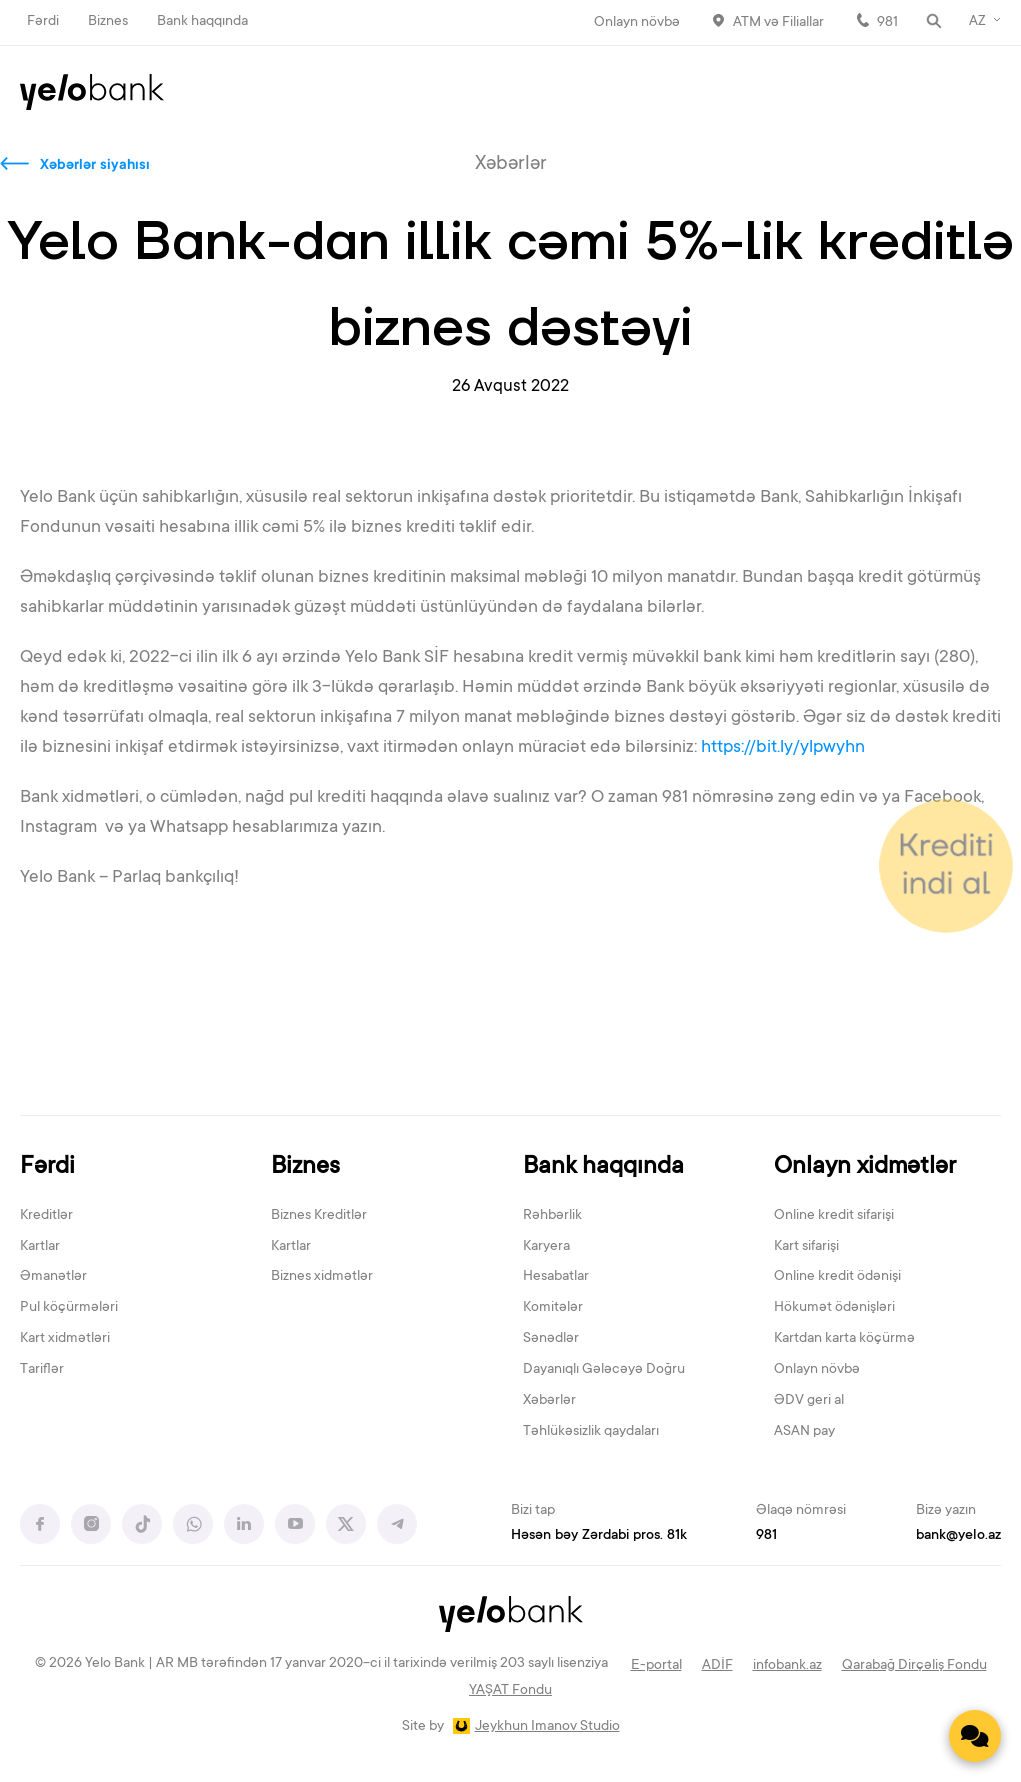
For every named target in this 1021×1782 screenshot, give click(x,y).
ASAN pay (804, 1432)
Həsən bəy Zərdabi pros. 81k (599, 1536)
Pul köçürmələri (69, 1308)
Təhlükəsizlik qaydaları (591, 1432)
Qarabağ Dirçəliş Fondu (914, 1666)
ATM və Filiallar (778, 23)
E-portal (656, 1666)
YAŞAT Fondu (510, 1691)
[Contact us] (975, 1736)
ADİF (717, 1666)
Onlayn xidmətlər (865, 1167)
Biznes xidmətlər (322, 1277)
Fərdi (43, 22)
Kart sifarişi (806, 1247)
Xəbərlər (549, 1401)
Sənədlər (551, 1339)
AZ (977, 22)
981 (887, 23)
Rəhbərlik (552, 1216)
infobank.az (787, 1666)
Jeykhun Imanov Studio (547, 1727)
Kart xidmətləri (65, 1339)
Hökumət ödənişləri (834, 1308)
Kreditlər (46, 1216)
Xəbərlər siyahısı (95, 166)
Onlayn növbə (637, 23)
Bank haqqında (202, 22)
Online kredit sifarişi (834, 1216)
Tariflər (42, 1370)
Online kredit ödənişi (837, 1277)
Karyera (546, 1247)
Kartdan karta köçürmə (844, 1339)
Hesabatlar (556, 1277)
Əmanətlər (53, 1277)
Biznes (108, 22)
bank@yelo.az (958, 1536)
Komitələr (553, 1308)
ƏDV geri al (809, 1401)
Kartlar (40, 1247)
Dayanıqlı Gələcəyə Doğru (604, 1370)
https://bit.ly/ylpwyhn (785, 748)
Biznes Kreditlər (319, 1216)
